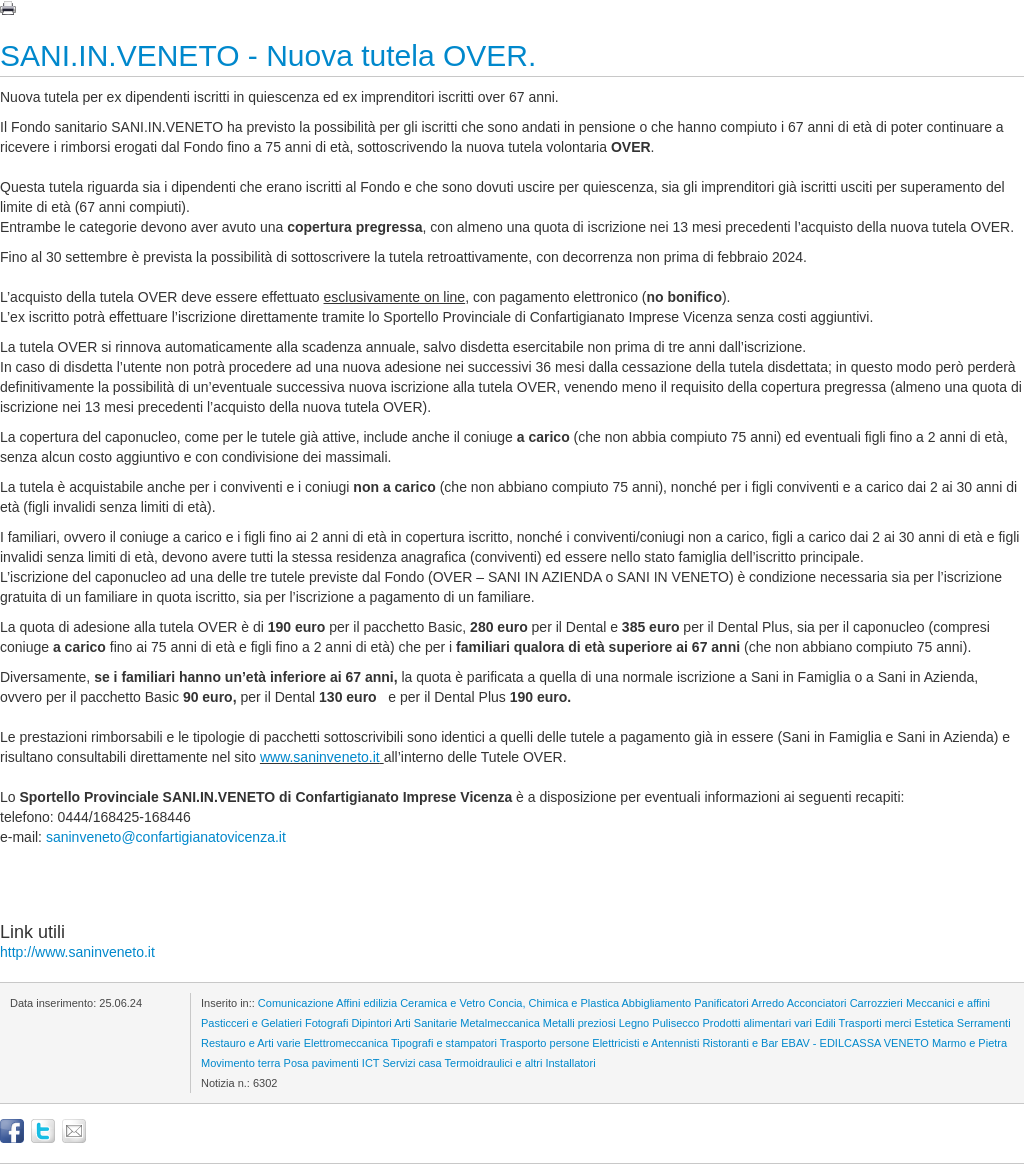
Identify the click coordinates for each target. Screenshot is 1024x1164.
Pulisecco (675, 1023)
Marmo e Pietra (969, 1043)
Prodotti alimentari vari (756, 1023)
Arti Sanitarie (425, 1023)
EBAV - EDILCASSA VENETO (855, 1043)
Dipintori (371, 1023)
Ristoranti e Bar (740, 1043)
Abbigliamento (657, 1003)
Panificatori (721, 1003)
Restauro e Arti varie (251, 1043)
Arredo (767, 1003)
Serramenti (984, 1023)
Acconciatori (817, 1003)
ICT (371, 1063)
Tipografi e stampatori (444, 1043)
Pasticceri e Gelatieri (251, 1023)
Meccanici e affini (948, 1003)
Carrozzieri (876, 1003)
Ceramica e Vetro (442, 1003)
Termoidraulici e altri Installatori (520, 1063)
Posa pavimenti (321, 1063)
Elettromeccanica (346, 1043)
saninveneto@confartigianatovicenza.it (166, 837)
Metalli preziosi (579, 1023)
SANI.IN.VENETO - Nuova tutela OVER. (268, 55)
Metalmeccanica (499, 1023)
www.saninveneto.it (320, 757)
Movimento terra (240, 1063)
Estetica (934, 1023)
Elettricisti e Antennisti (645, 1043)
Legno (634, 1023)
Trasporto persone (544, 1043)
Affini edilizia (366, 1003)
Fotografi (326, 1023)
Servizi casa (411, 1063)
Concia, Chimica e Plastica (553, 1003)
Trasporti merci (875, 1023)
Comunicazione (296, 1003)
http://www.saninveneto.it (77, 952)
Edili (825, 1023)
